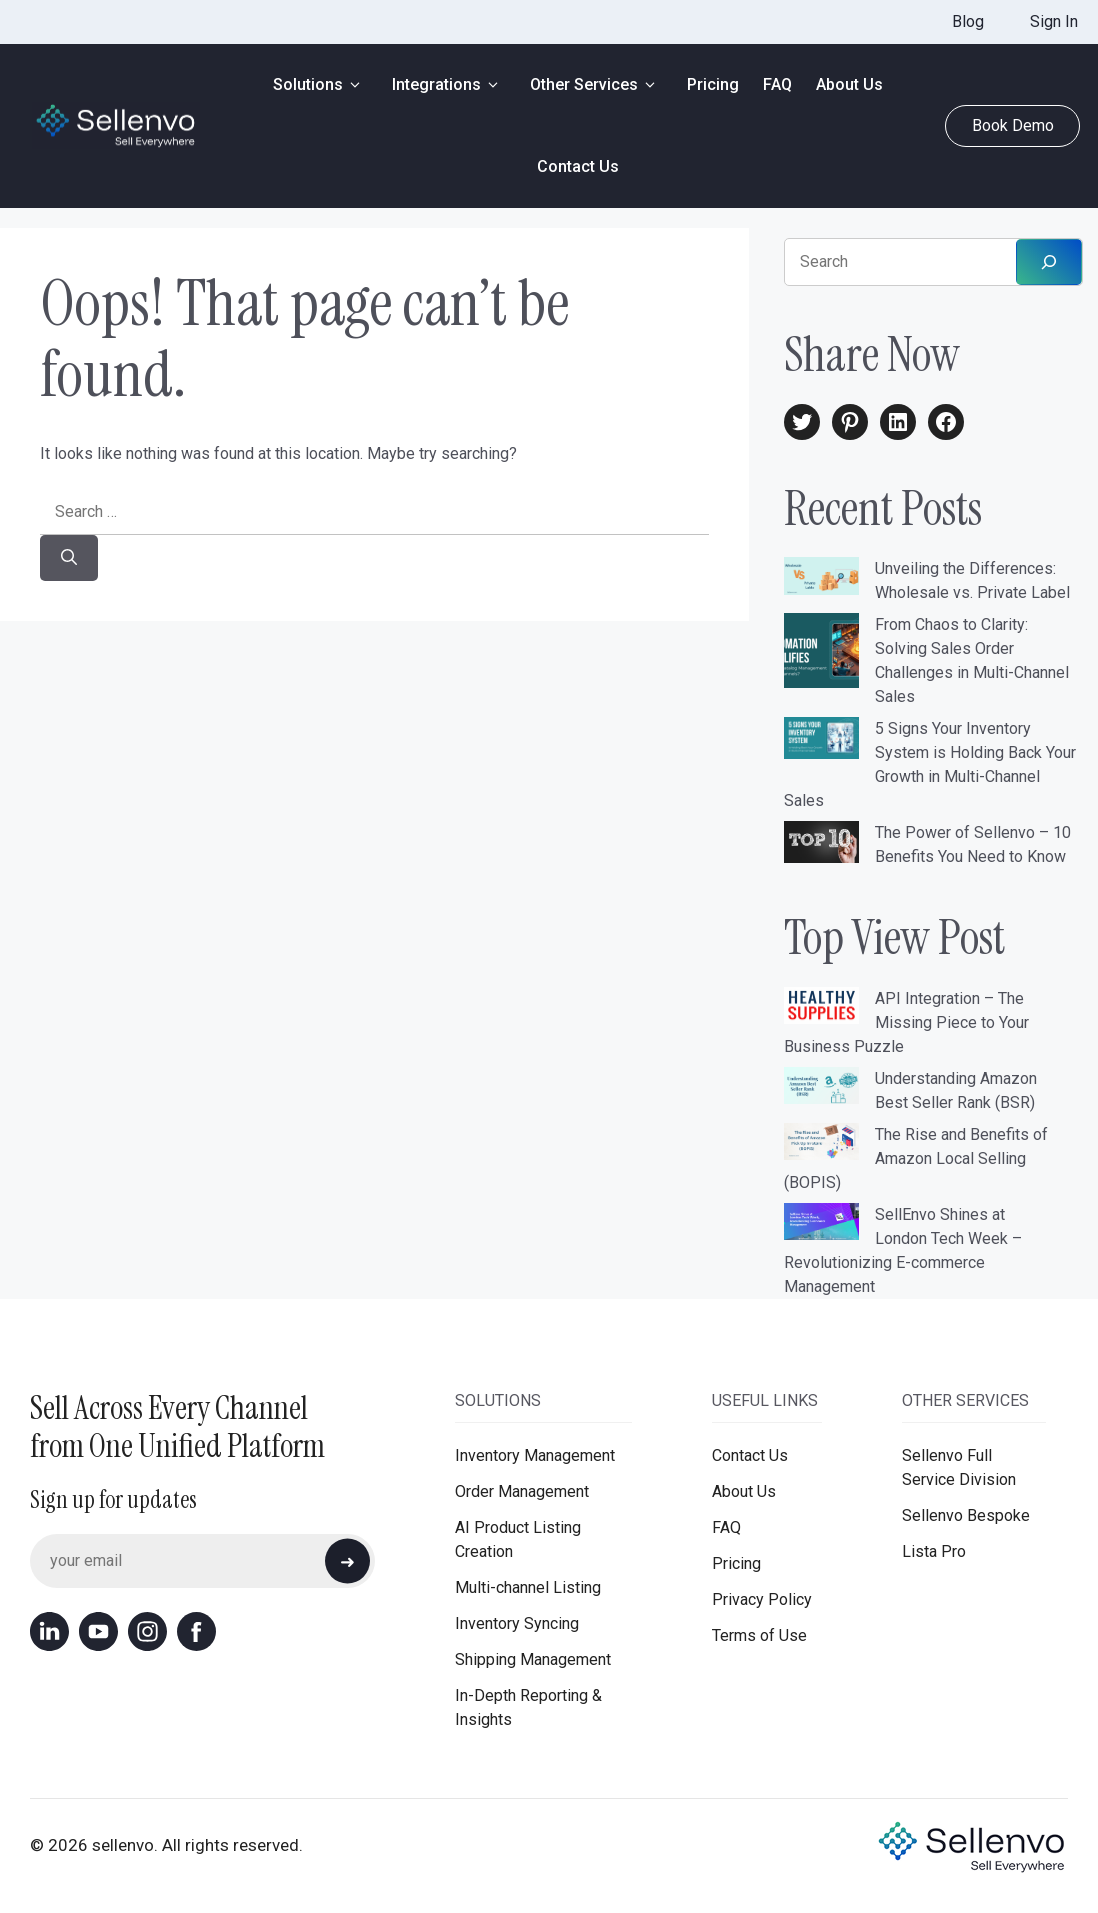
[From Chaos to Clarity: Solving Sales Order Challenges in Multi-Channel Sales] (821, 654)
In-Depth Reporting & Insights (528, 1707)
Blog (968, 21)
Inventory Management (535, 1455)
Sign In (1054, 21)
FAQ (777, 84)
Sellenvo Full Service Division (959, 1467)
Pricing (713, 84)
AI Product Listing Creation (518, 1539)
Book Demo (1013, 125)
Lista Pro (934, 1551)
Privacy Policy (762, 1599)
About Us (849, 84)
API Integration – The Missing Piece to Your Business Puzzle (906, 1022)
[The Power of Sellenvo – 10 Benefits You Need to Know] (821, 845)
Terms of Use (759, 1635)
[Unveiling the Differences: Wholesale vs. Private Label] (821, 579)
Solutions (320, 85)
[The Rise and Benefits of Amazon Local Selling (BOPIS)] (821, 1145)
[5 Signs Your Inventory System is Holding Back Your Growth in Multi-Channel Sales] (821, 741)
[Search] (69, 558)
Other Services (596, 85)
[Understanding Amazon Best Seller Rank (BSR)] (821, 1089)
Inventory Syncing (517, 1623)
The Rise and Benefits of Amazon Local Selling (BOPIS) (916, 1158)
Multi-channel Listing (528, 1587)
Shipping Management (533, 1659)
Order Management (522, 1491)
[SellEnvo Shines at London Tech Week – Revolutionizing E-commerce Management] (821, 1225)
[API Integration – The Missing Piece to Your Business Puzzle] (821, 1009)
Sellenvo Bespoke (966, 1515)
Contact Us (578, 166)
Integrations (449, 85)
